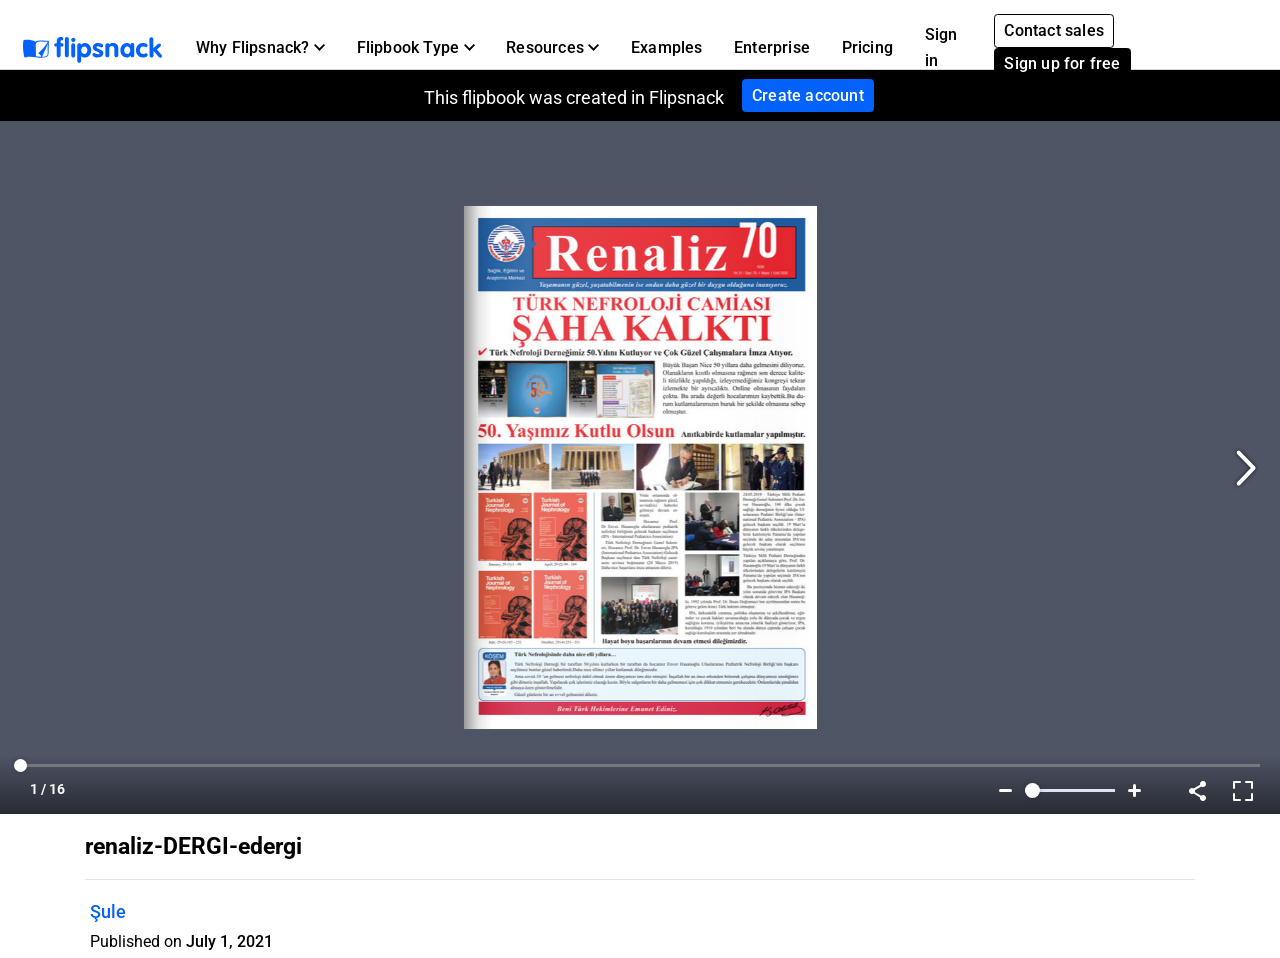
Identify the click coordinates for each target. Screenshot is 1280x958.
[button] (260, 48)
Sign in (941, 47)
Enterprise (772, 47)
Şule (108, 911)
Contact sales (1054, 30)
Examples (667, 47)
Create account (808, 95)
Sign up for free (1062, 63)
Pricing (867, 47)
